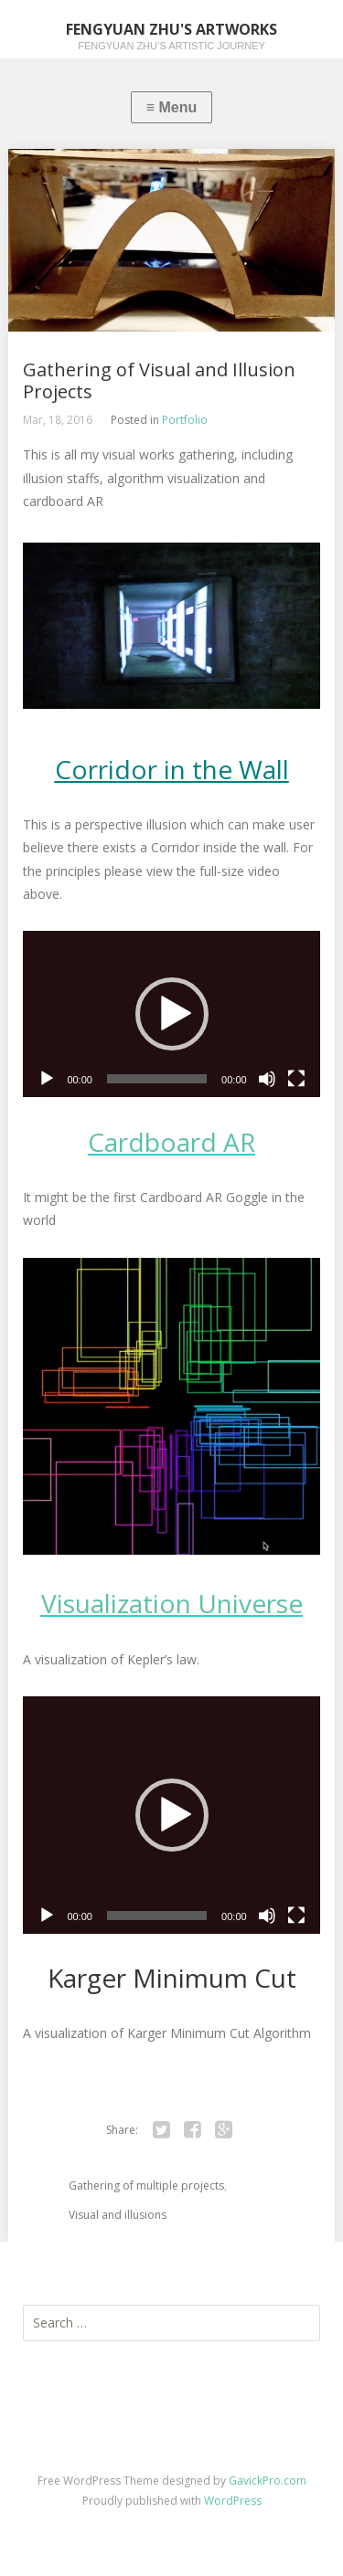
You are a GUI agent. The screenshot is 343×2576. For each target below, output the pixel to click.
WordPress (233, 2500)
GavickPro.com (267, 2480)
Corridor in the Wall (172, 769)
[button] (172, 1013)
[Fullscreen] (296, 1079)
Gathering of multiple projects (146, 2185)
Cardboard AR (171, 1141)
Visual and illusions (117, 2214)
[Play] (47, 1079)
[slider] (157, 1078)
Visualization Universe (172, 1603)
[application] (171, 1014)
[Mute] (267, 1079)
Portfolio (185, 420)
